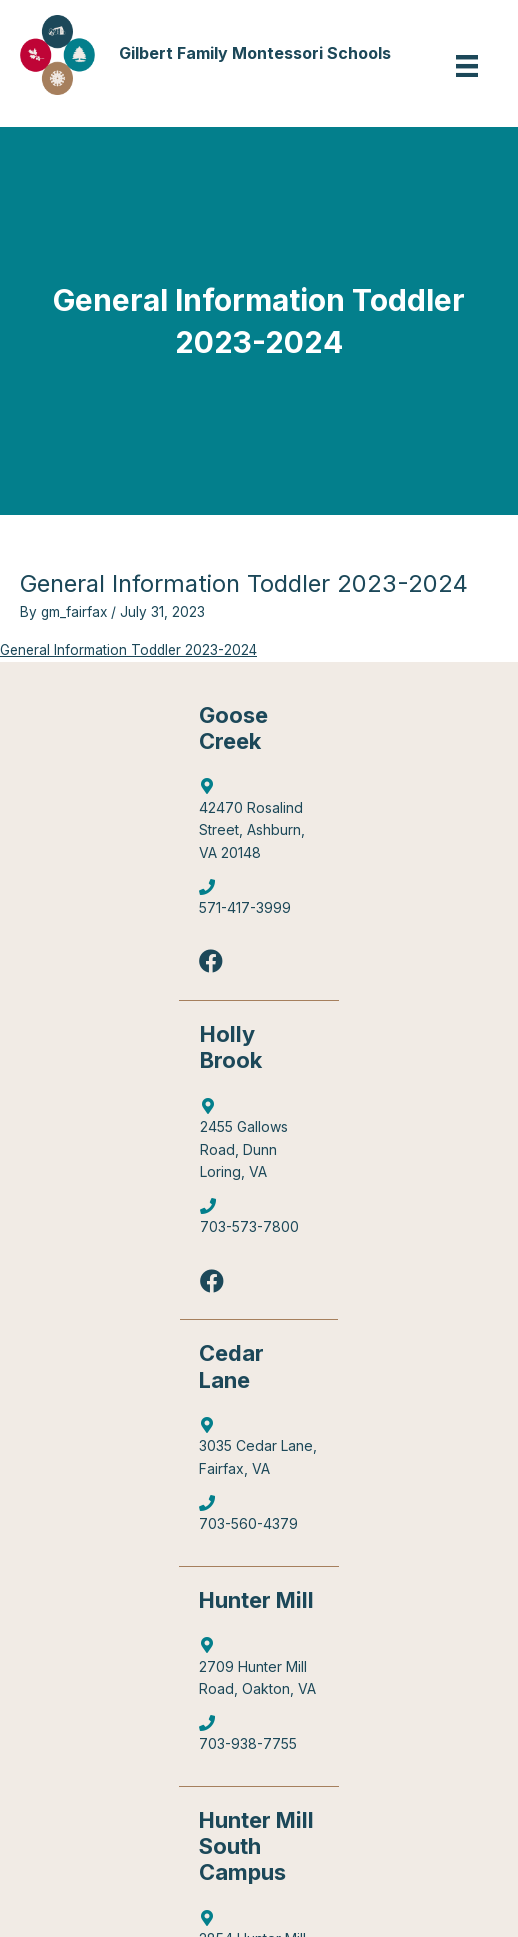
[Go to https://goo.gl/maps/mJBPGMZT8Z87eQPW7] (258, 1452)
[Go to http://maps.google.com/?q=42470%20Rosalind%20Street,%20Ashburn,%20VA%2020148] (258, 824)
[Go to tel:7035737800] (259, 1221)
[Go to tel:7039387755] (258, 1738)
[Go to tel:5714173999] (258, 901)
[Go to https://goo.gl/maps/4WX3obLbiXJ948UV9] (258, 1672)
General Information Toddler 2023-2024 (128, 650)
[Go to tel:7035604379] (258, 1518)
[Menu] (467, 66)
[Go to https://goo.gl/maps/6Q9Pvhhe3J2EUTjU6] (259, 1143)
